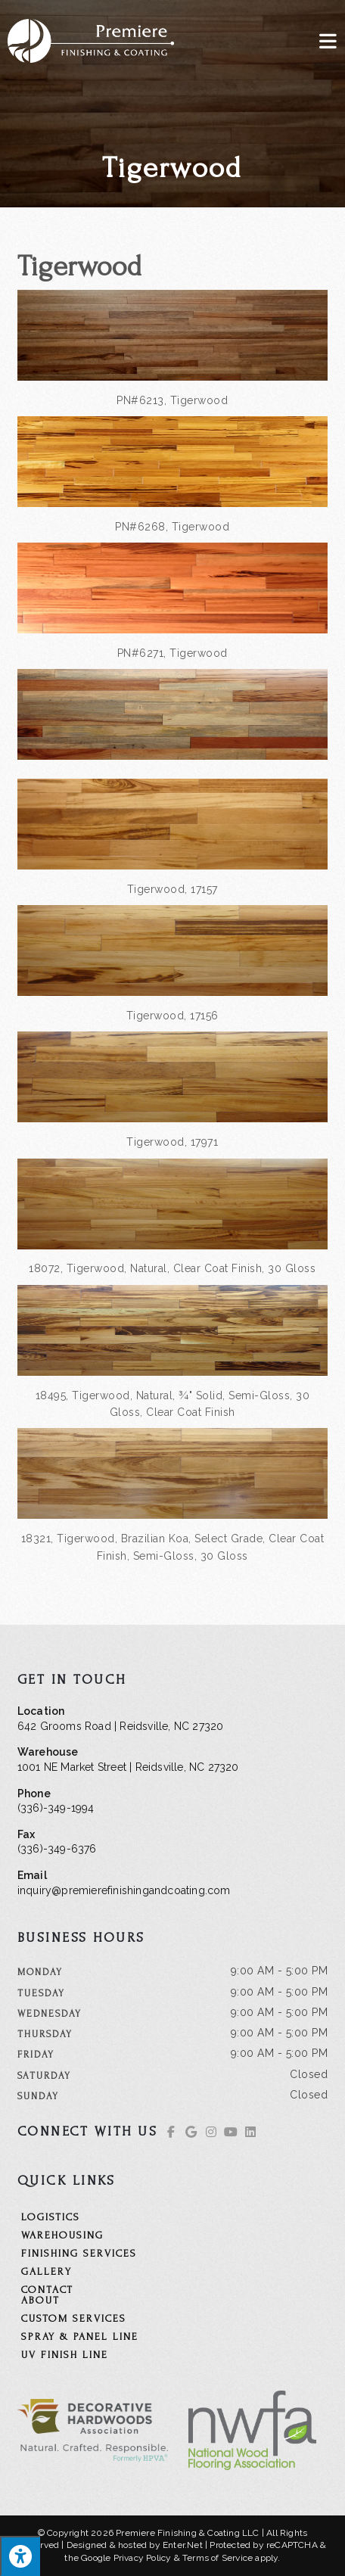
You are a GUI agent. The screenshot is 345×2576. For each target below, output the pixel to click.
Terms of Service (217, 2558)
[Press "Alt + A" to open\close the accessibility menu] (20, 2556)
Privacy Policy (142, 2558)
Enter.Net (183, 2545)
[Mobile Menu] (328, 40)
